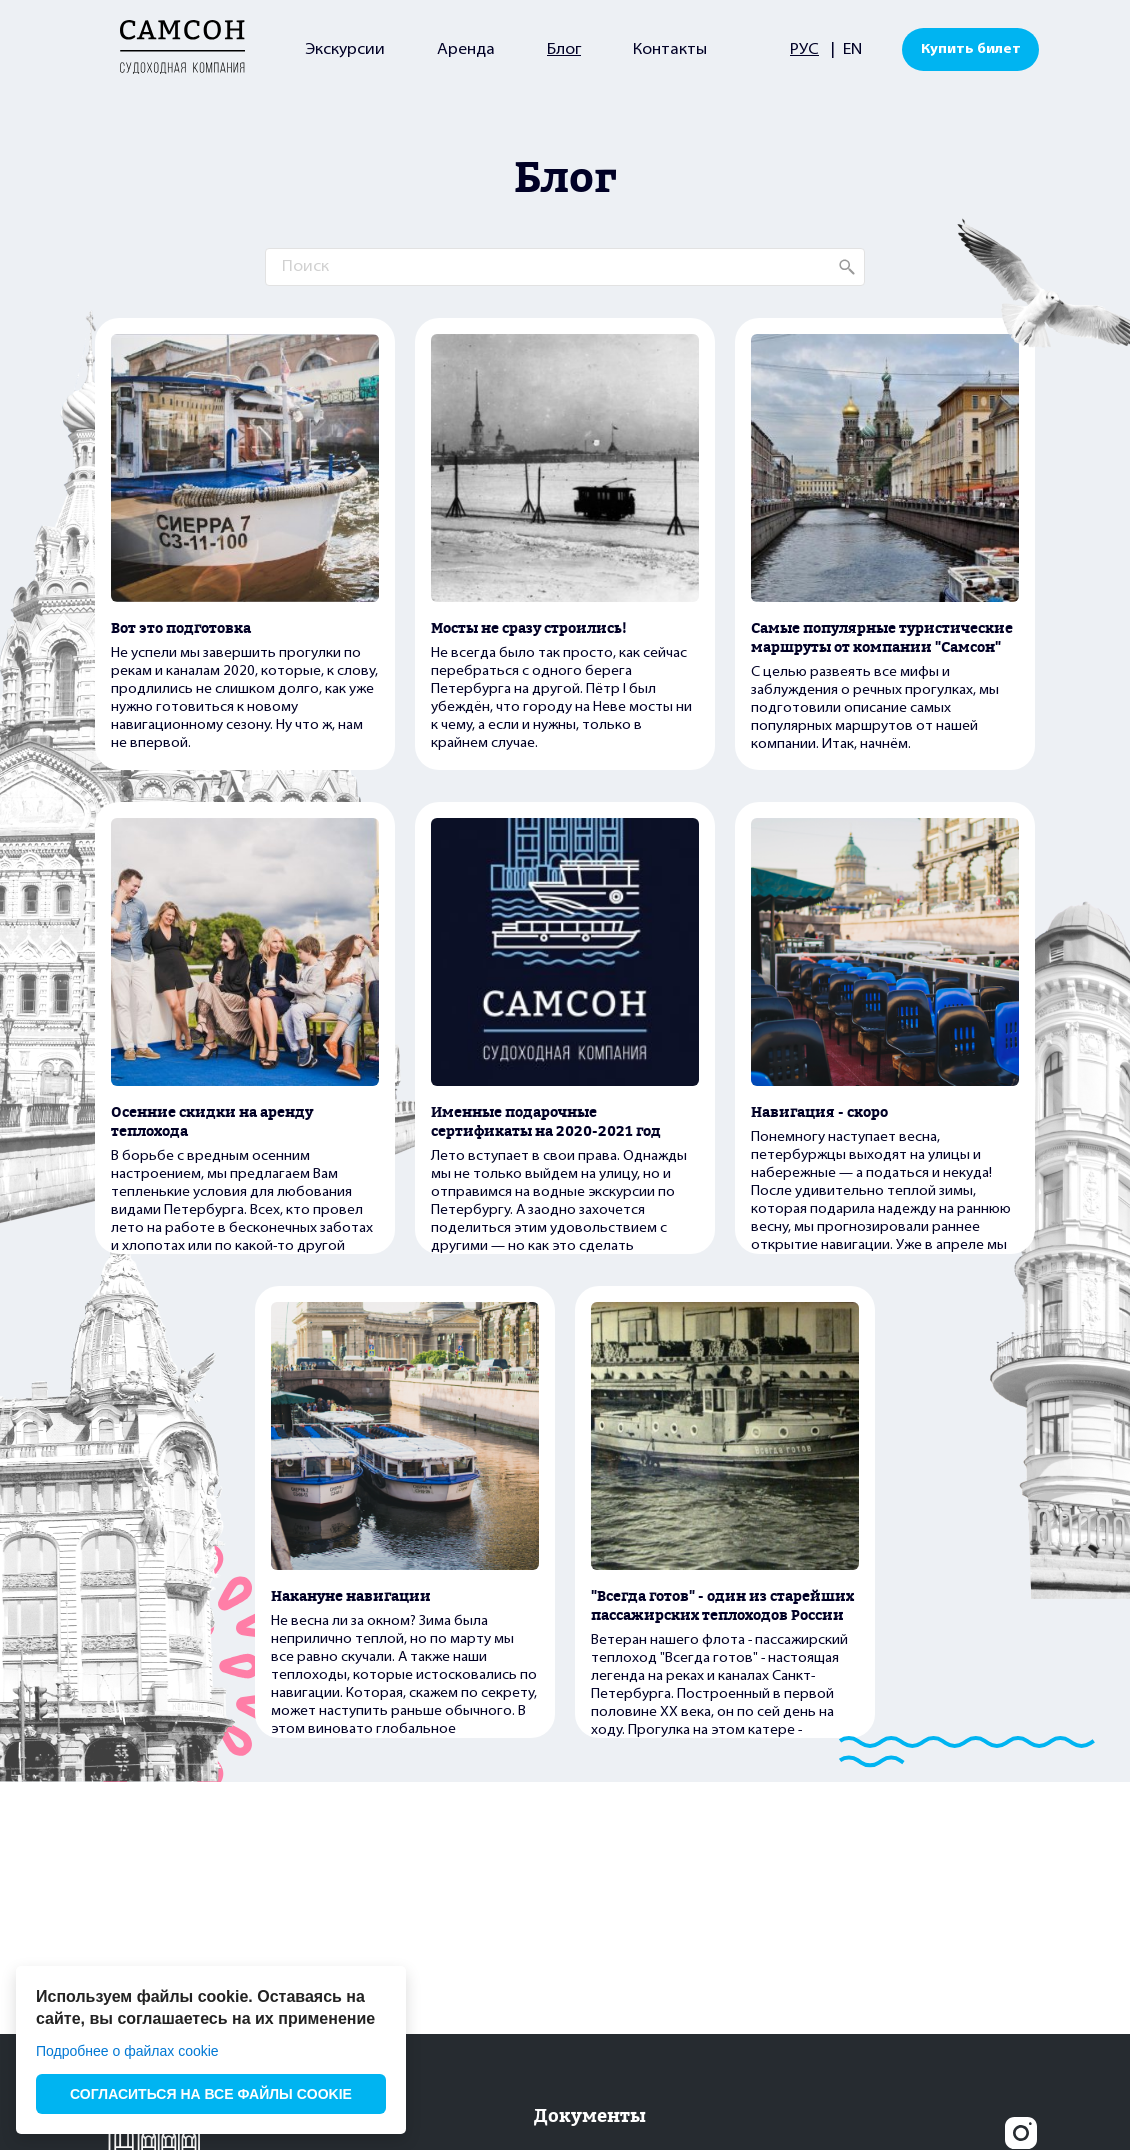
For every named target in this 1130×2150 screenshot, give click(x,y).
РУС (804, 50)
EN (852, 50)
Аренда (466, 50)
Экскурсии (345, 50)
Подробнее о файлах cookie (127, 2051)
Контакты (670, 50)
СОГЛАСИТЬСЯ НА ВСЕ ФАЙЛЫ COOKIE (211, 2094)
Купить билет (971, 49)
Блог (564, 50)
